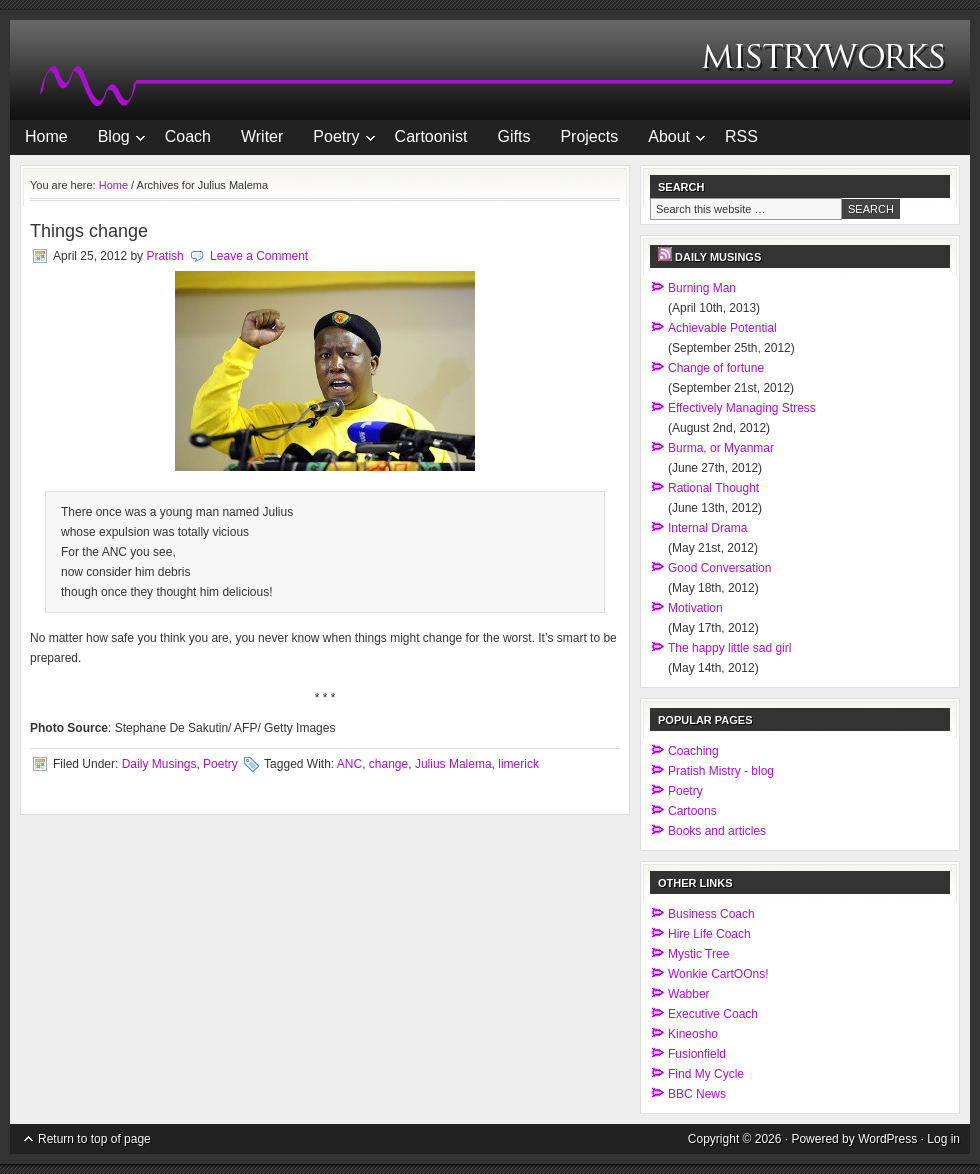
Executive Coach (713, 1014)
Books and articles (717, 831)
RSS (741, 136)
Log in (943, 1139)
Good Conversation (719, 568)
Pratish (164, 256)
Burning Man (702, 288)
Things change (89, 231)
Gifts (514, 136)
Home (46, 136)
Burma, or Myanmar (721, 448)
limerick (518, 764)
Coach (188, 136)
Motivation (695, 608)
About (669, 140)
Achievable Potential (722, 328)
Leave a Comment (259, 256)
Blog (114, 140)
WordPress (887, 1139)
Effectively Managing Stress (742, 408)
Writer (262, 136)
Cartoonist (431, 136)
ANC (349, 764)
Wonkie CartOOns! (718, 974)
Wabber (689, 994)
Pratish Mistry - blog (721, 771)
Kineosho (693, 1034)
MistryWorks (490, 70)
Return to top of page (94, 1139)
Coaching (693, 751)
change (388, 764)
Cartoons (692, 811)
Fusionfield (697, 1054)
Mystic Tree (698, 954)
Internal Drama (707, 528)
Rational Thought (713, 488)
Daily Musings (159, 764)
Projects (589, 136)
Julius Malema (453, 764)
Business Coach (711, 914)
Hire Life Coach (709, 934)
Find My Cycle (706, 1074)
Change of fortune (716, 368)
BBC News (697, 1094)
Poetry (336, 140)
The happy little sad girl (729, 648)
